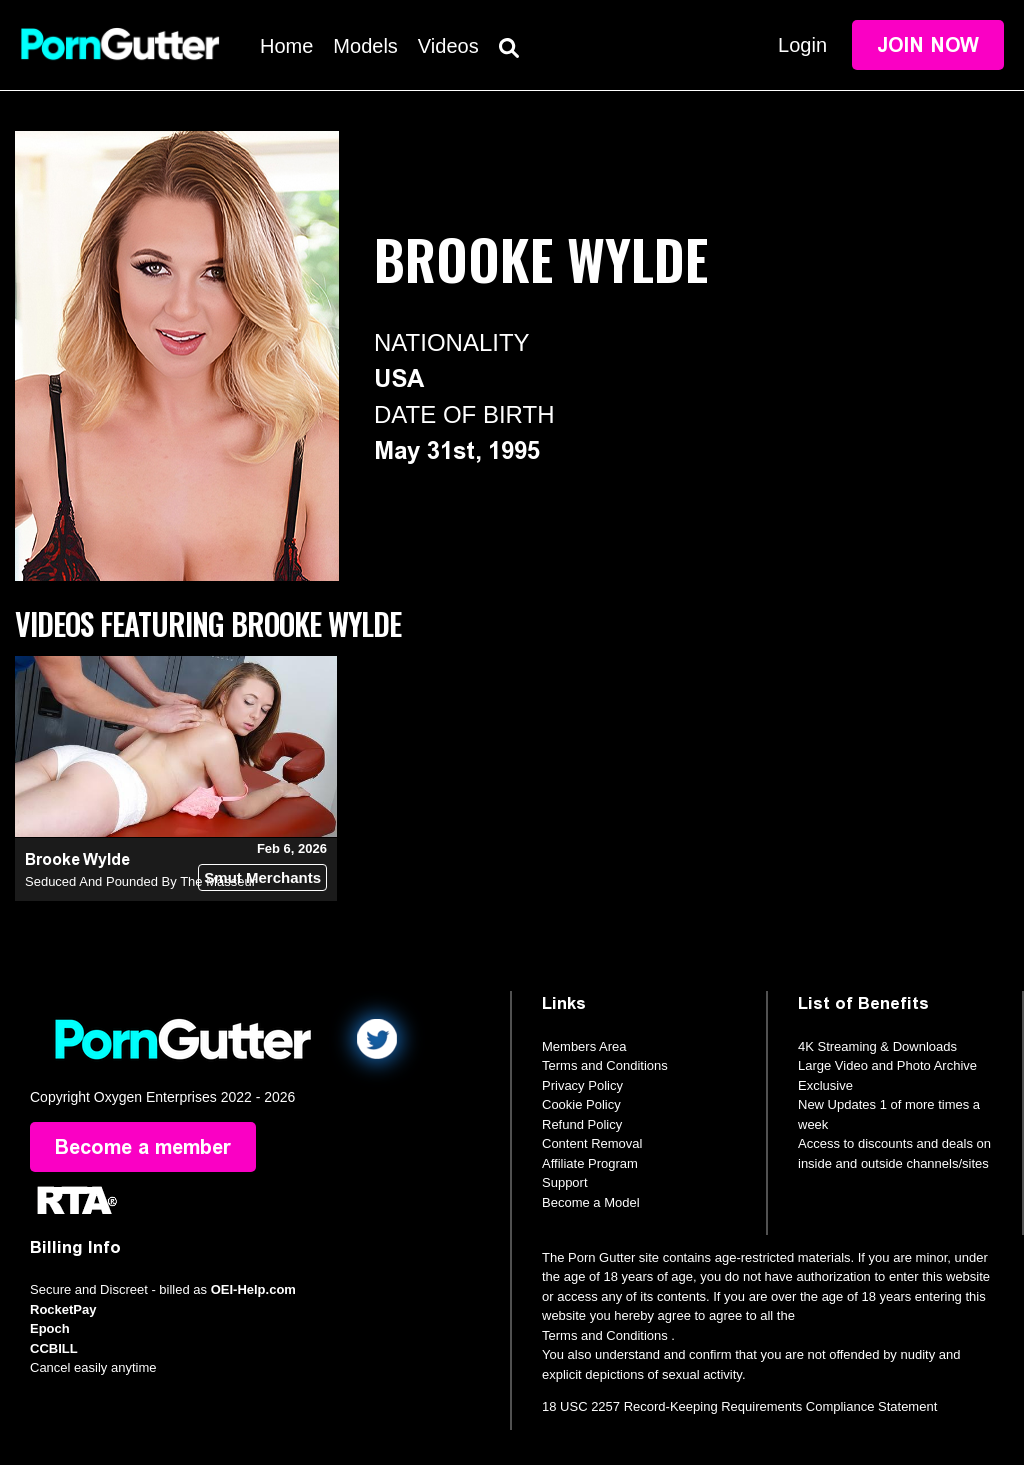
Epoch (50, 1328)
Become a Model (591, 1202)
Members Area (584, 1046)
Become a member (143, 1147)
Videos (448, 46)
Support (565, 1182)
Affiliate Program (590, 1163)
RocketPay (63, 1309)
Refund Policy (582, 1124)
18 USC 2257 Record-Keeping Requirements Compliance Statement (739, 1406)
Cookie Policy (581, 1104)
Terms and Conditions (605, 1065)
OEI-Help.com (253, 1289)
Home (286, 46)
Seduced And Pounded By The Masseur (140, 881)
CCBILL (54, 1348)
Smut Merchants (262, 877)
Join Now (928, 45)
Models (365, 46)
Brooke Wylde (77, 859)
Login (802, 45)
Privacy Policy (582, 1085)
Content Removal (592, 1143)
